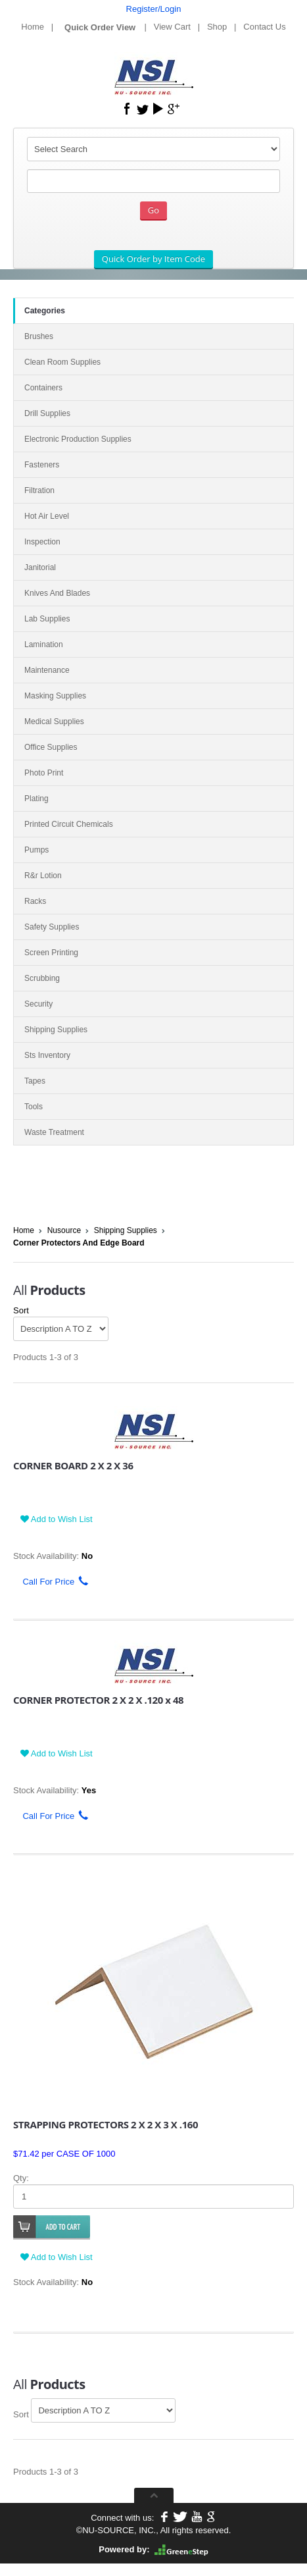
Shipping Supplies (125, 1230)
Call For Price (51, 1582)
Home (32, 27)
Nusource (64, 1230)
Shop (217, 27)
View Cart (172, 27)
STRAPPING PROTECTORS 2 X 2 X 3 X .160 (105, 2124)
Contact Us (264, 27)
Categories (44, 310)
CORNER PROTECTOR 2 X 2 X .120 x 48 (98, 1699)
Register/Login (153, 9)
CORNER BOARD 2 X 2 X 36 (73, 1465)
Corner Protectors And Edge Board (79, 1243)
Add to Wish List (56, 1519)
